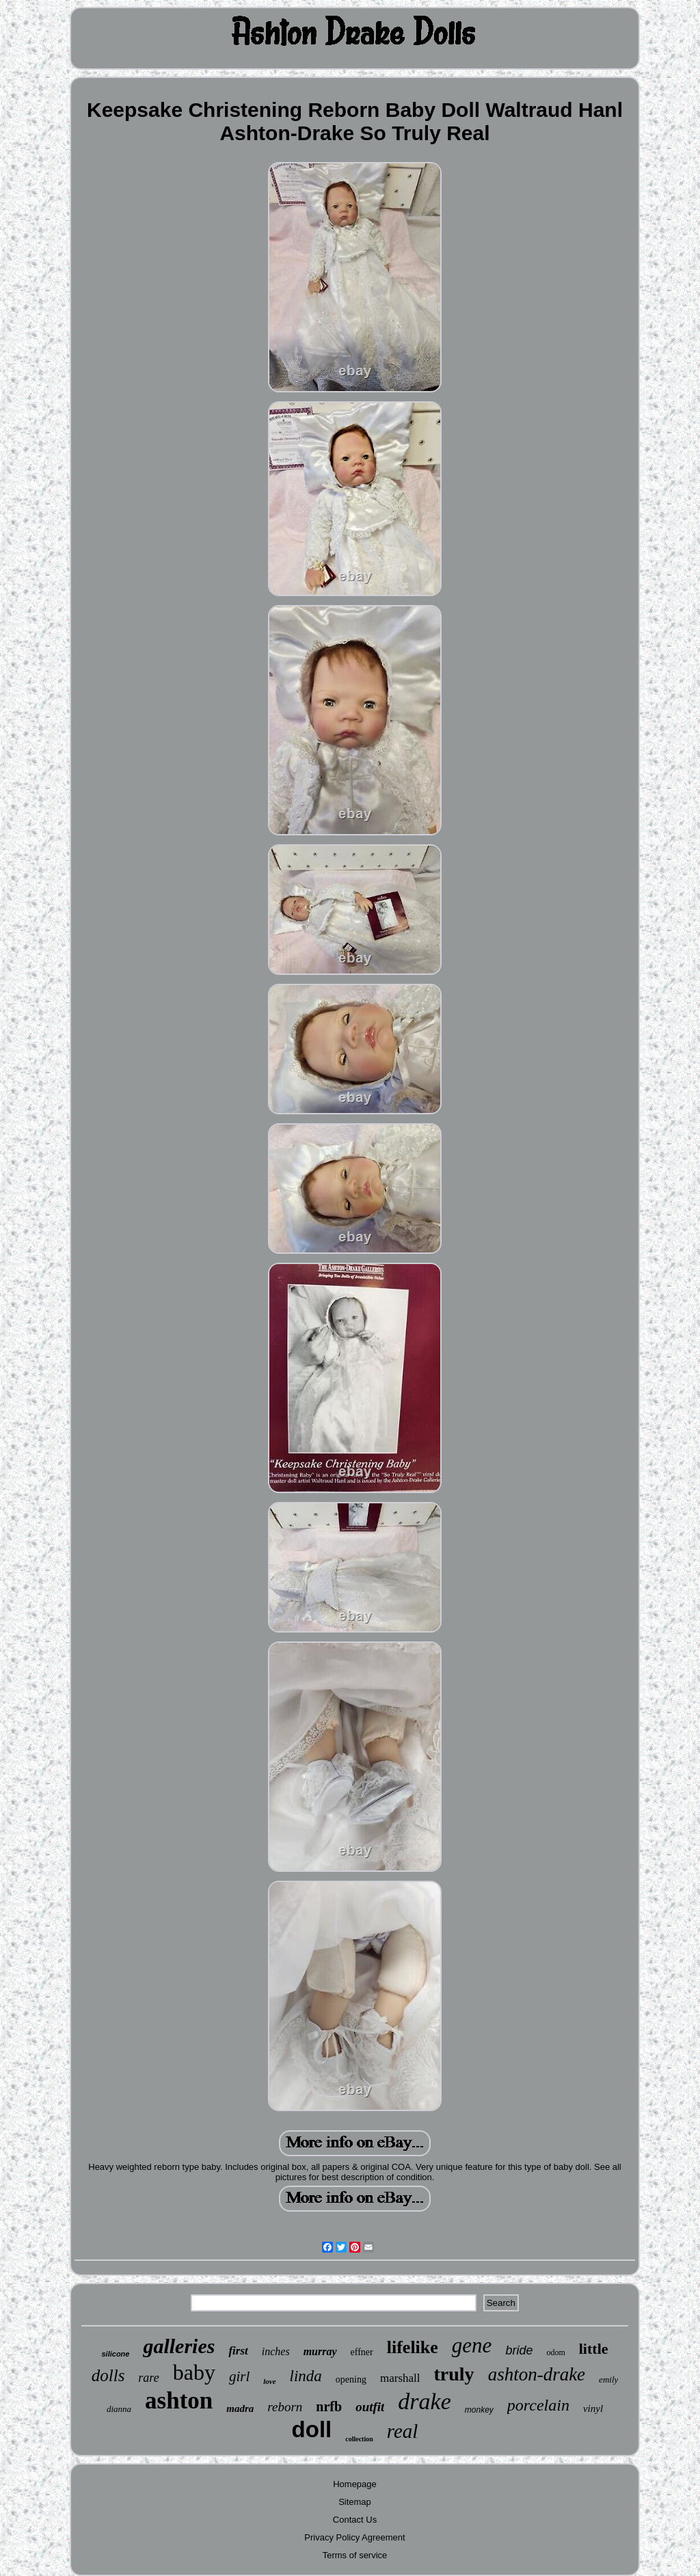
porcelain (538, 2405)
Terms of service (355, 2555)
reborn (284, 2407)
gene (472, 2345)
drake (424, 2401)
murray (320, 2351)
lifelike (412, 2347)
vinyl (593, 2408)
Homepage (355, 2484)
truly (454, 2374)
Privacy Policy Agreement (354, 2537)
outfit (369, 2407)
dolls (108, 2375)
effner (362, 2352)
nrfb (329, 2406)
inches (276, 2351)
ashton (179, 2400)
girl (239, 2376)
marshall (400, 2378)
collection (359, 2439)
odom (555, 2352)
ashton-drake (536, 2374)
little (593, 2348)
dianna (119, 2409)
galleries (179, 2346)
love (269, 2381)
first (237, 2350)
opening (351, 2379)
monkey (479, 2410)
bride (519, 2350)
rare (148, 2378)
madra (240, 2408)
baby (194, 2372)
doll (312, 2429)
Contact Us (355, 2519)
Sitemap (354, 2502)
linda (306, 2376)
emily (608, 2379)
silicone (115, 2354)
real (402, 2431)
